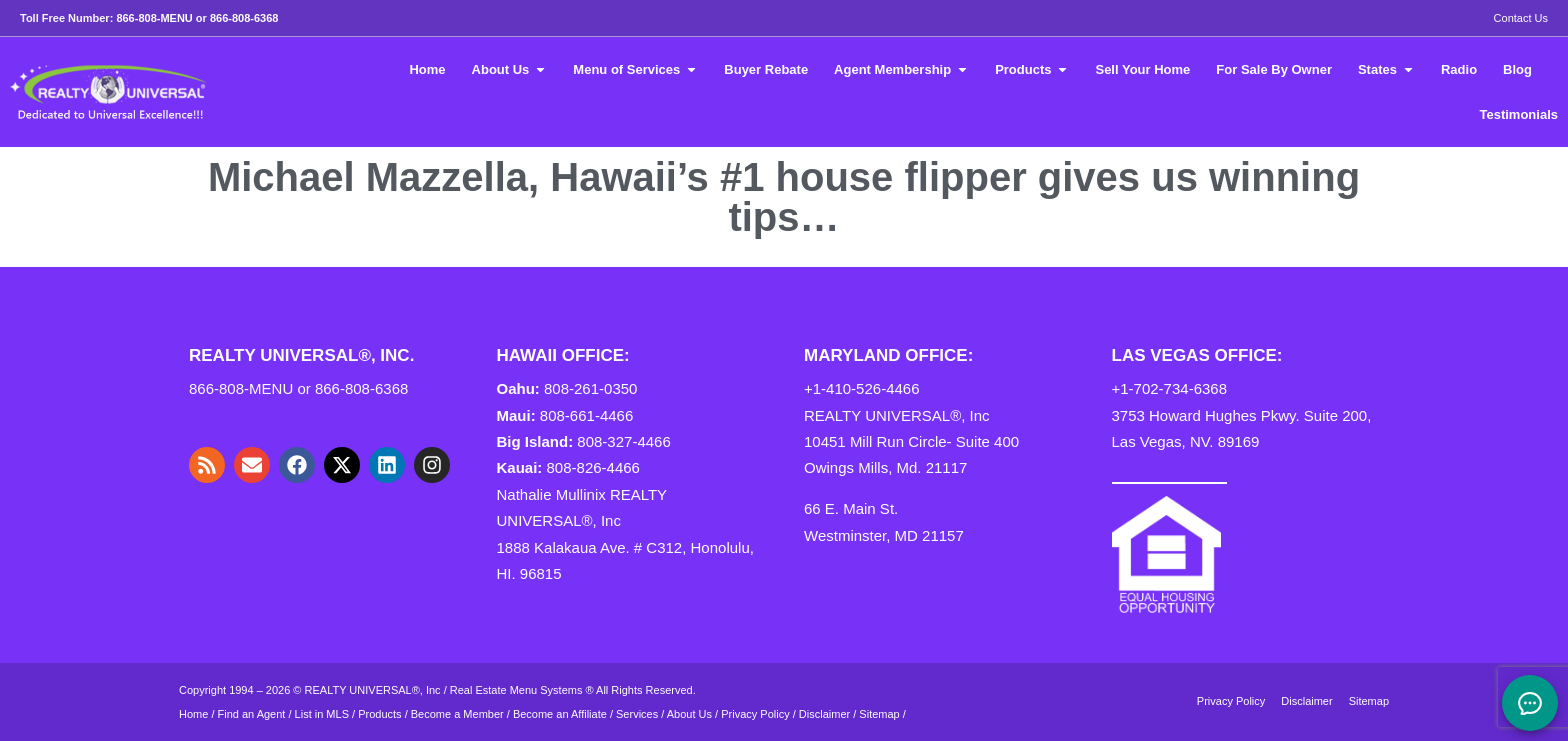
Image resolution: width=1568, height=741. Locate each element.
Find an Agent (252, 714)
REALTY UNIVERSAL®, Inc (373, 690)
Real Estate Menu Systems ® (522, 690)
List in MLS (322, 714)
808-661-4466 (586, 415)
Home (193, 714)
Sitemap (879, 714)
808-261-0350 (590, 388)
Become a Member (457, 714)
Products (379, 714)
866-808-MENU (154, 18)
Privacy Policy (755, 714)
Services (637, 714)
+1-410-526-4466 (862, 388)
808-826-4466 (593, 467)
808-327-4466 (623, 441)
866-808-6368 (244, 18)
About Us (689, 714)
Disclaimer (824, 714)
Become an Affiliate (561, 714)
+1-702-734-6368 (1170, 388)
